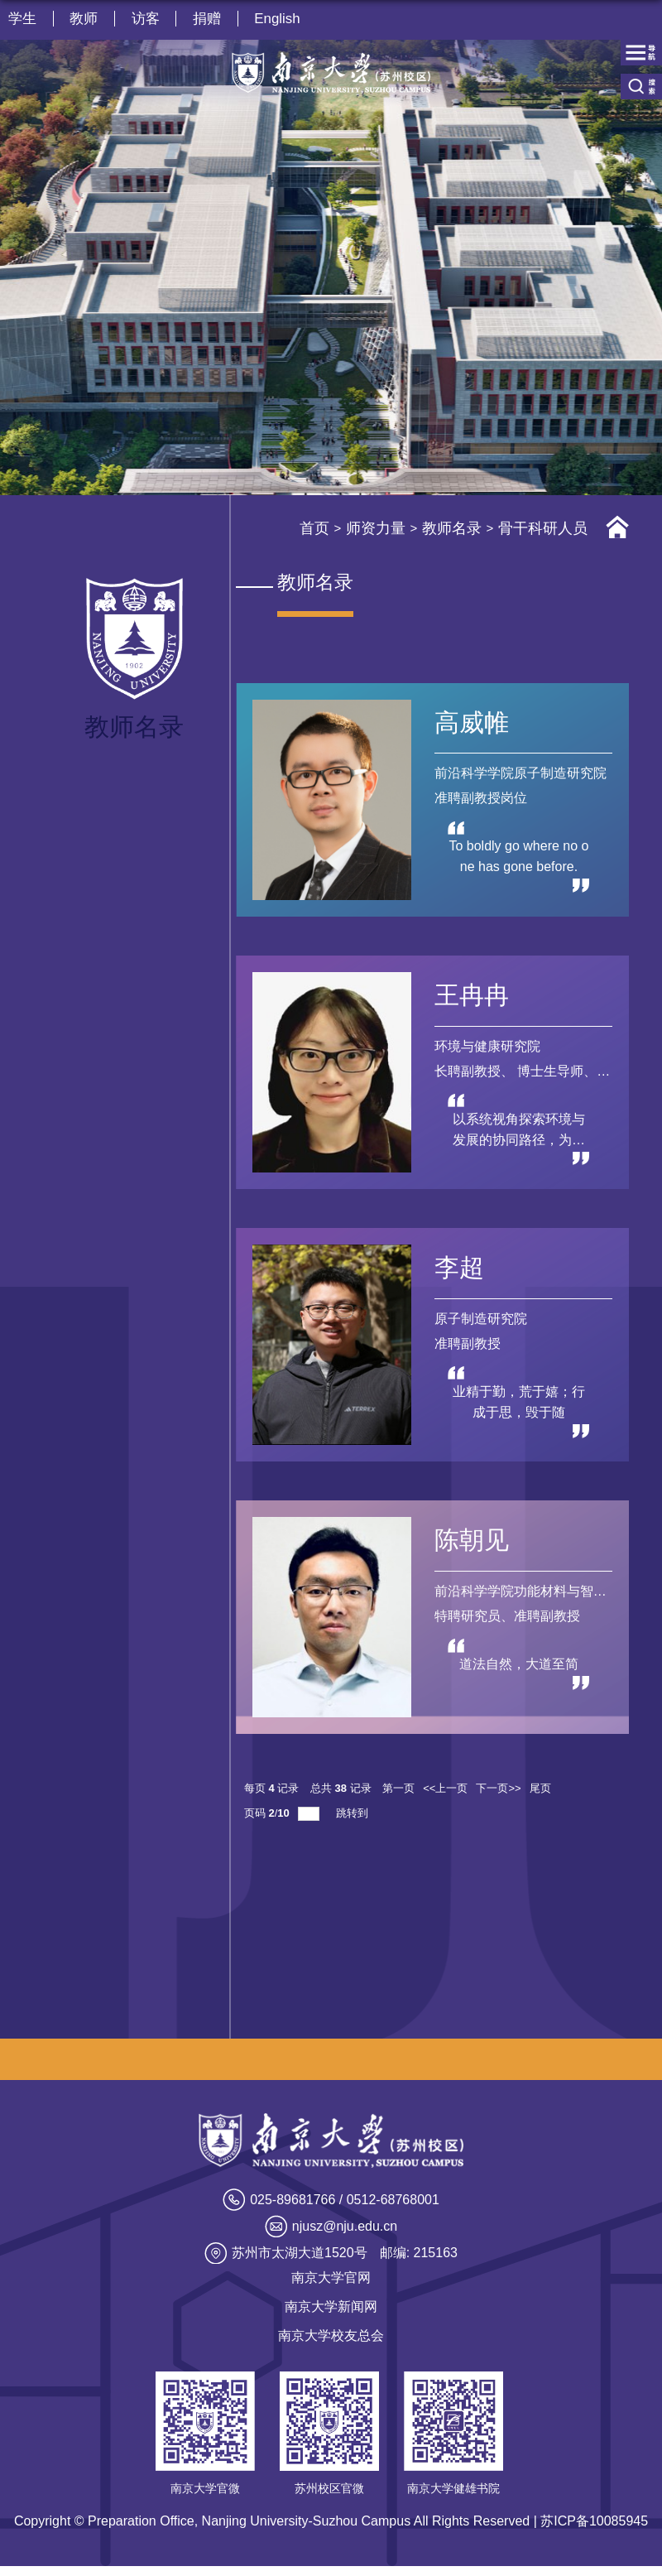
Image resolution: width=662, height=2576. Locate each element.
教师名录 (452, 528)
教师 (84, 18)
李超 (459, 1272)
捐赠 (208, 18)
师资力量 (375, 528)
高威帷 (471, 722)
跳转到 (354, 1822)
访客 (146, 18)
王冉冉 (471, 997)
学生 (22, 18)
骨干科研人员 (543, 528)
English (280, 18)
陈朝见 (471, 1547)
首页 (314, 528)
